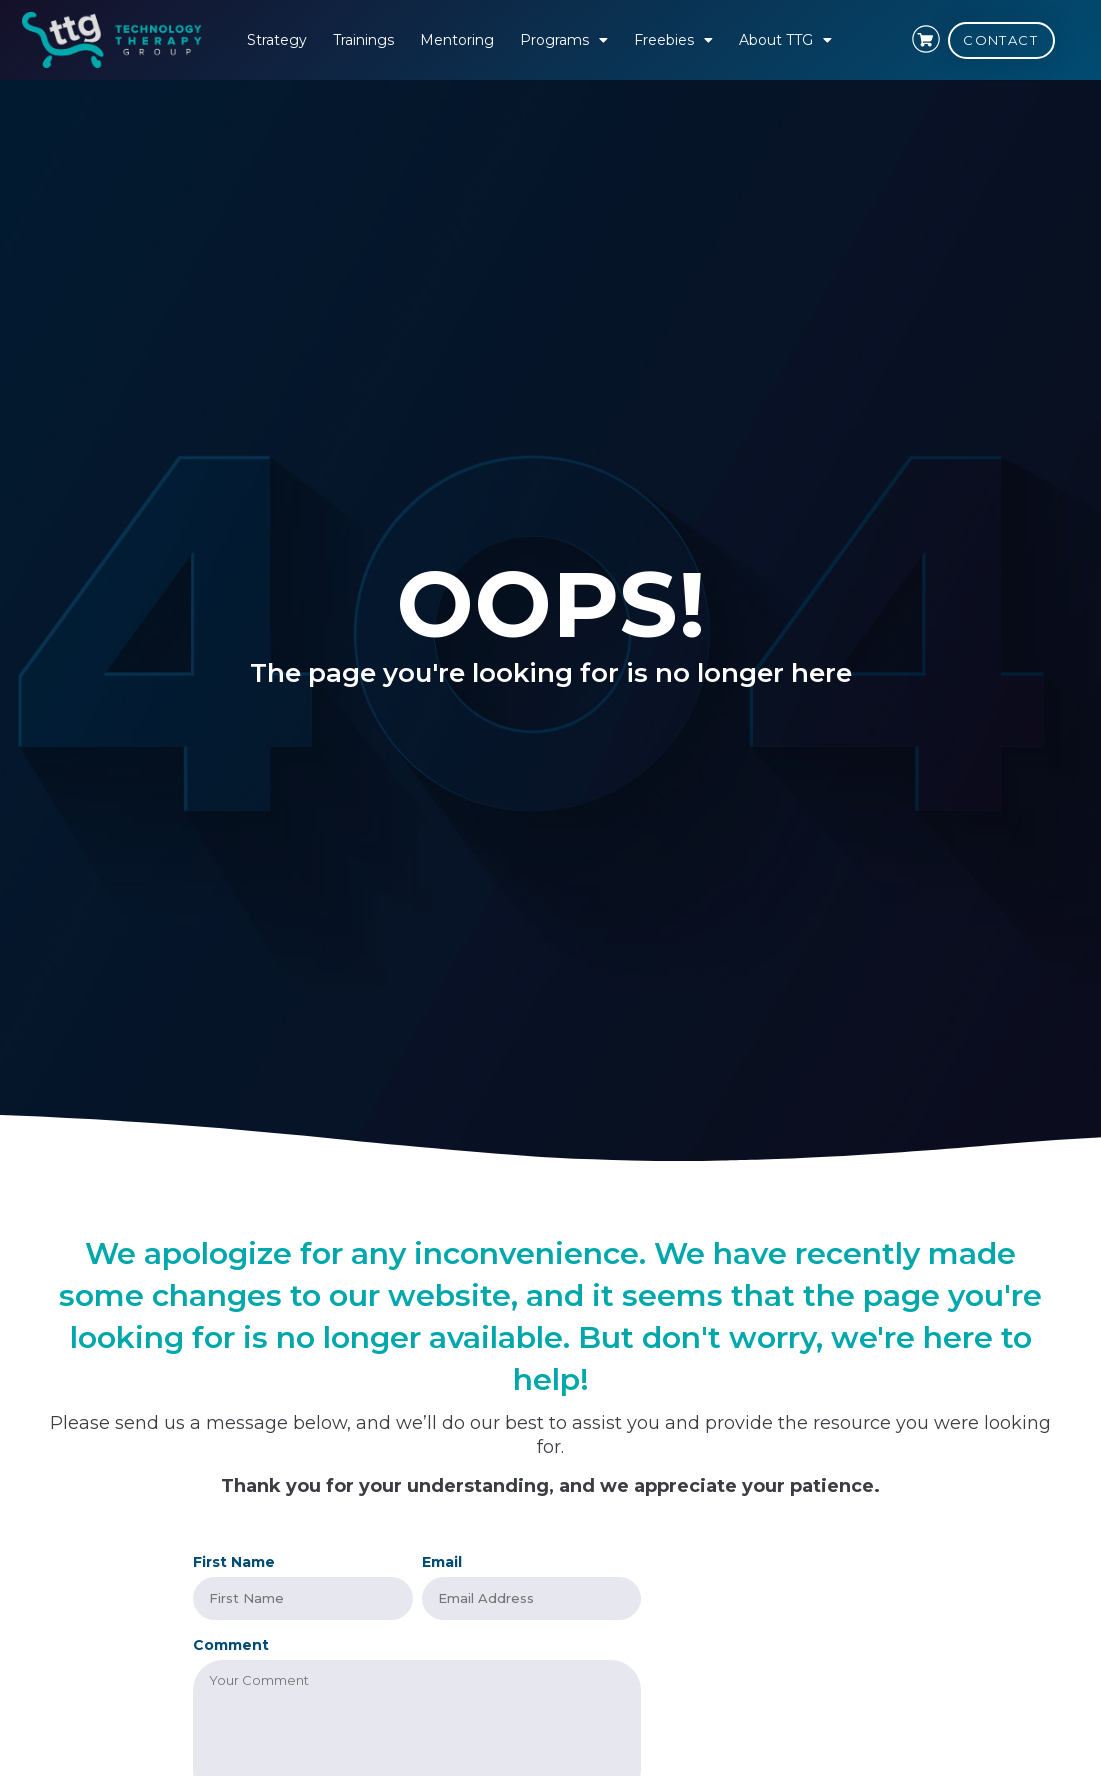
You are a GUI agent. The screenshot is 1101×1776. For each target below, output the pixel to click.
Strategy (277, 40)
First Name (234, 1562)
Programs (564, 40)
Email (442, 1562)
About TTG (785, 40)
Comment (231, 1643)
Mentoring (457, 40)
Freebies (673, 40)
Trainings (363, 40)
